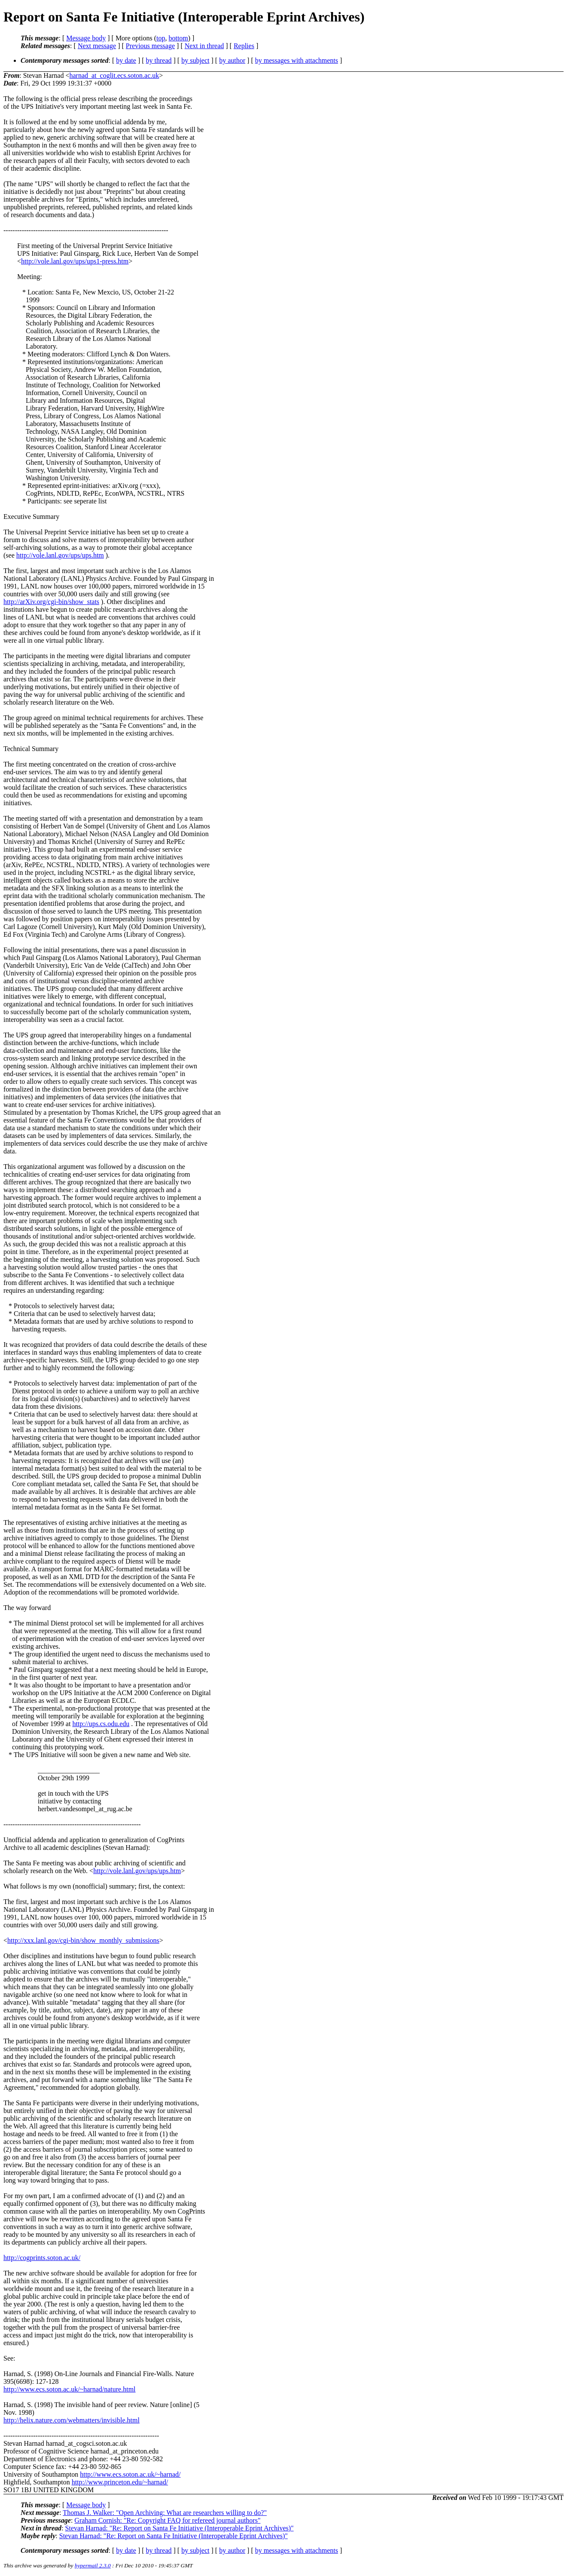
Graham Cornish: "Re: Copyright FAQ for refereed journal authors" (167, 2520)
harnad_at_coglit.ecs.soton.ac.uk (114, 75)
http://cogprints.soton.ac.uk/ (41, 2257)
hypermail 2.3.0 (93, 2565)
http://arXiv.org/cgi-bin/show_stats (51, 601)
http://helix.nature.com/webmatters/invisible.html (71, 2420)
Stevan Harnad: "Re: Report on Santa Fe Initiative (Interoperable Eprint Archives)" (179, 2528)
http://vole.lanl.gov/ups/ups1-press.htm (74, 261)
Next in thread (204, 45)
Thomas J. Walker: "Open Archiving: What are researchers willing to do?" (165, 2512)
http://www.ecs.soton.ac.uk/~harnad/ (130, 2474)
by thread (159, 60)
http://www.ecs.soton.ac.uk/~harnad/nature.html (69, 2389)
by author (232, 60)
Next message (97, 45)
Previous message (150, 45)
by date (126, 60)
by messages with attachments (296, 60)
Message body (86, 38)
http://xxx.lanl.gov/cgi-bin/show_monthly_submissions (83, 1940)
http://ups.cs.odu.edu (100, 1723)
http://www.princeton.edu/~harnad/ (120, 2482)
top (160, 38)
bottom (178, 38)
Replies (244, 45)
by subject (195, 60)
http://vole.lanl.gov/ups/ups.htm (60, 555)
